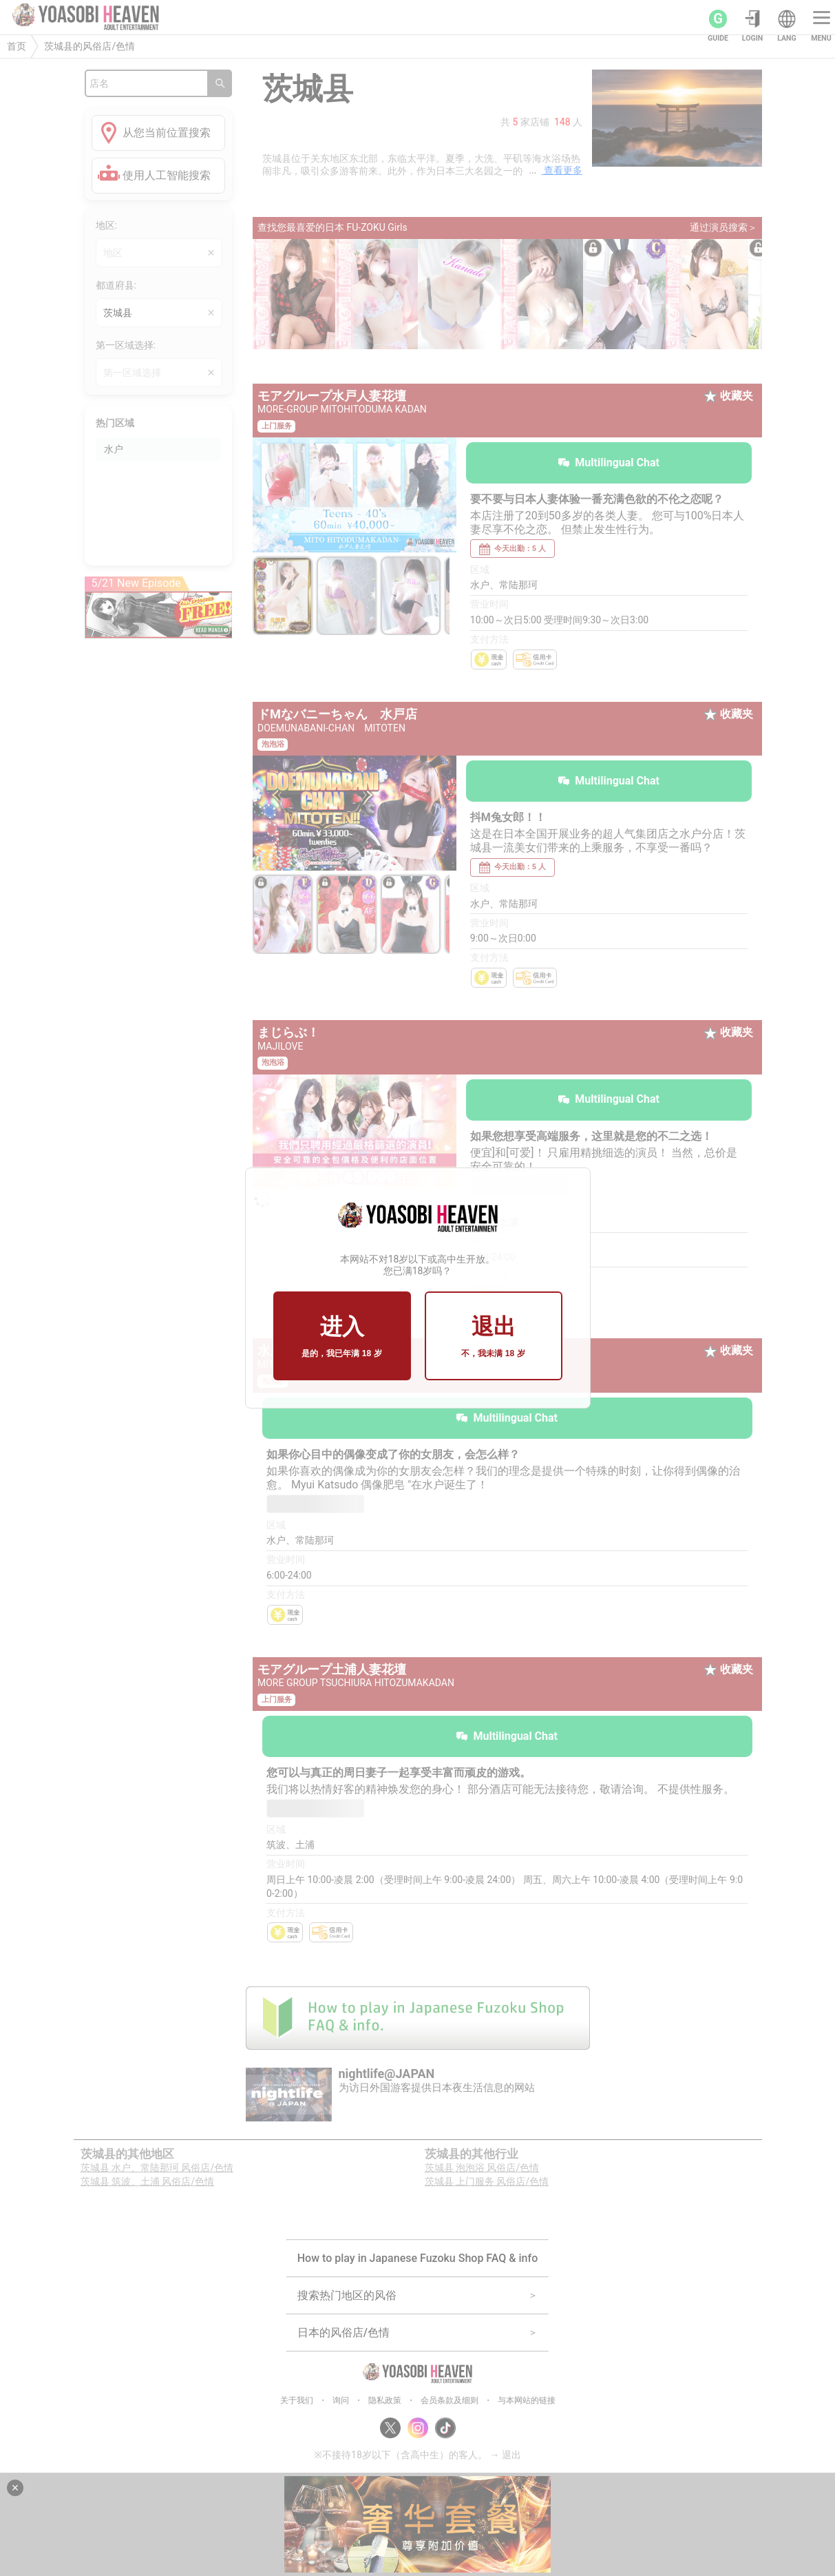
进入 (341, 1337)
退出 (493, 1337)
